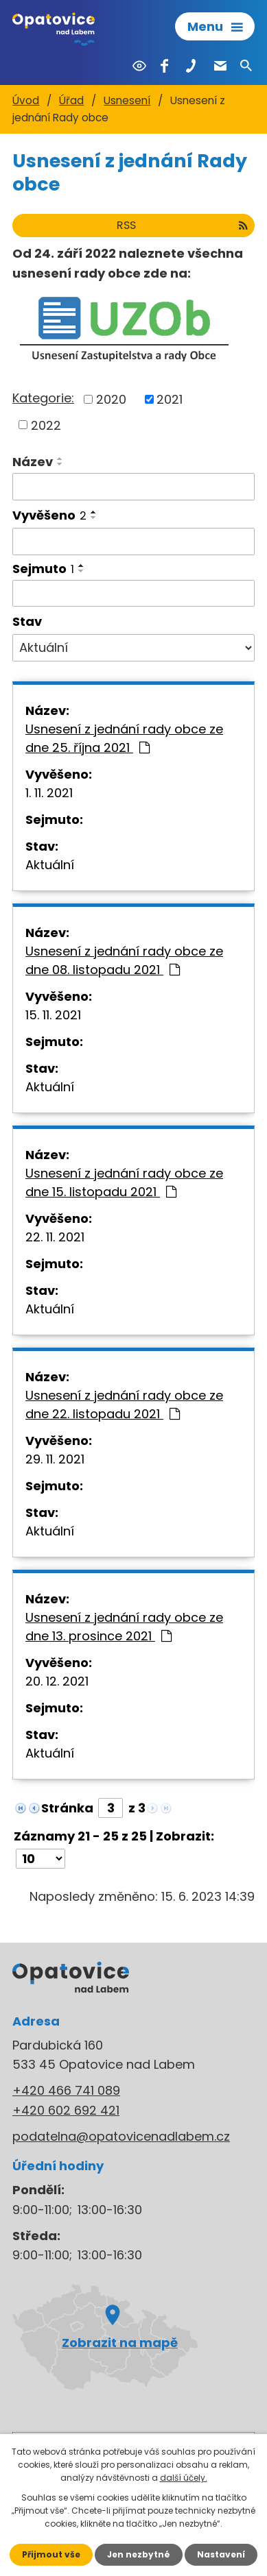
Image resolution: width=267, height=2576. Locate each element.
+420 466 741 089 (66, 2090)
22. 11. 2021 (54, 1237)
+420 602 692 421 (65, 2110)
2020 (111, 399)
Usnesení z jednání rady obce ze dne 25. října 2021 (124, 738)
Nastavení (221, 2554)
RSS (182, 225)
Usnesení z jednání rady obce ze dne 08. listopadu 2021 (124, 960)
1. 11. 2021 (49, 792)
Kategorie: (43, 397)
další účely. (183, 2477)
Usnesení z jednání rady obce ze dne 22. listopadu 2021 (124, 1404)
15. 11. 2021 (53, 1014)
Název (32, 461)
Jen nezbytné (138, 2554)
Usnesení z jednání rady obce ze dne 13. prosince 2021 (124, 1626)
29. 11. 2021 (54, 1459)
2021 (169, 399)
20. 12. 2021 (57, 1681)
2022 (46, 424)
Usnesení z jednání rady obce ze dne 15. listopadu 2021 (124, 1182)
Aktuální (49, 864)
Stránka (67, 1807)
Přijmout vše (51, 2554)
